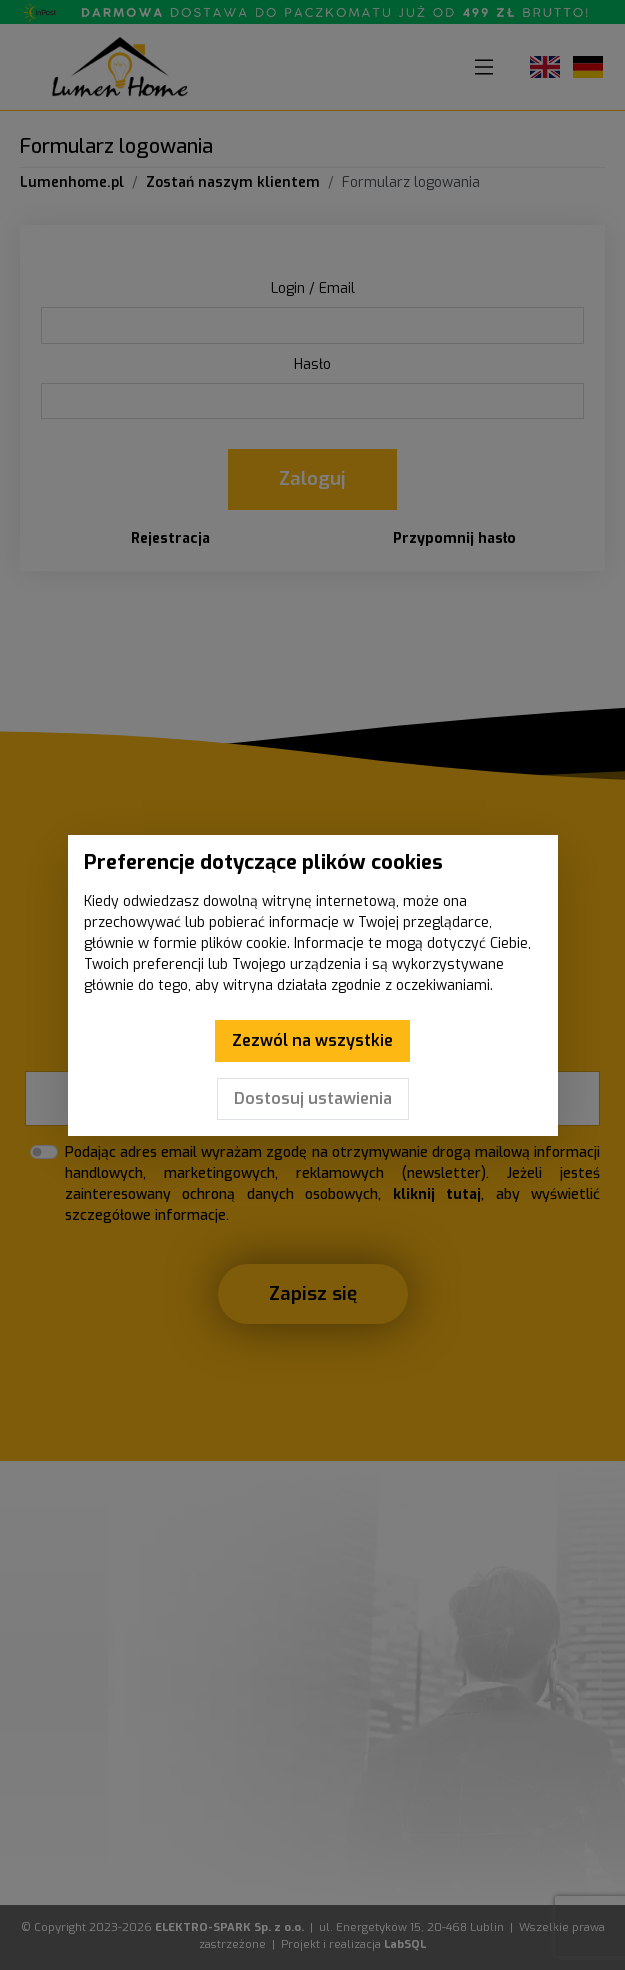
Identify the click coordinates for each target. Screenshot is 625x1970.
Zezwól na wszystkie (312, 1040)
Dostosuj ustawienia (313, 1098)
